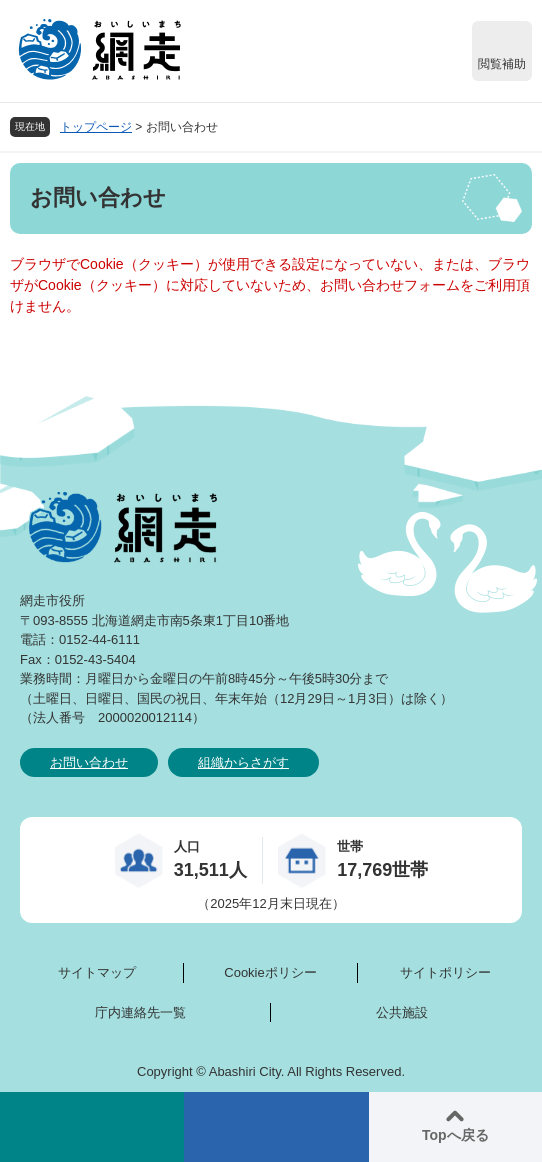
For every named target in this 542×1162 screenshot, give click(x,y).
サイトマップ (97, 972)
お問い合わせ (89, 762)
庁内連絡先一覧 (140, 1012)
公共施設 (402, 1012)
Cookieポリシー (270, 972)
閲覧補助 (502, 64)
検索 (92, 1127)
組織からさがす (243, 762)
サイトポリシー (445, 972)
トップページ (96, 127)
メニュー (276, 1127)
